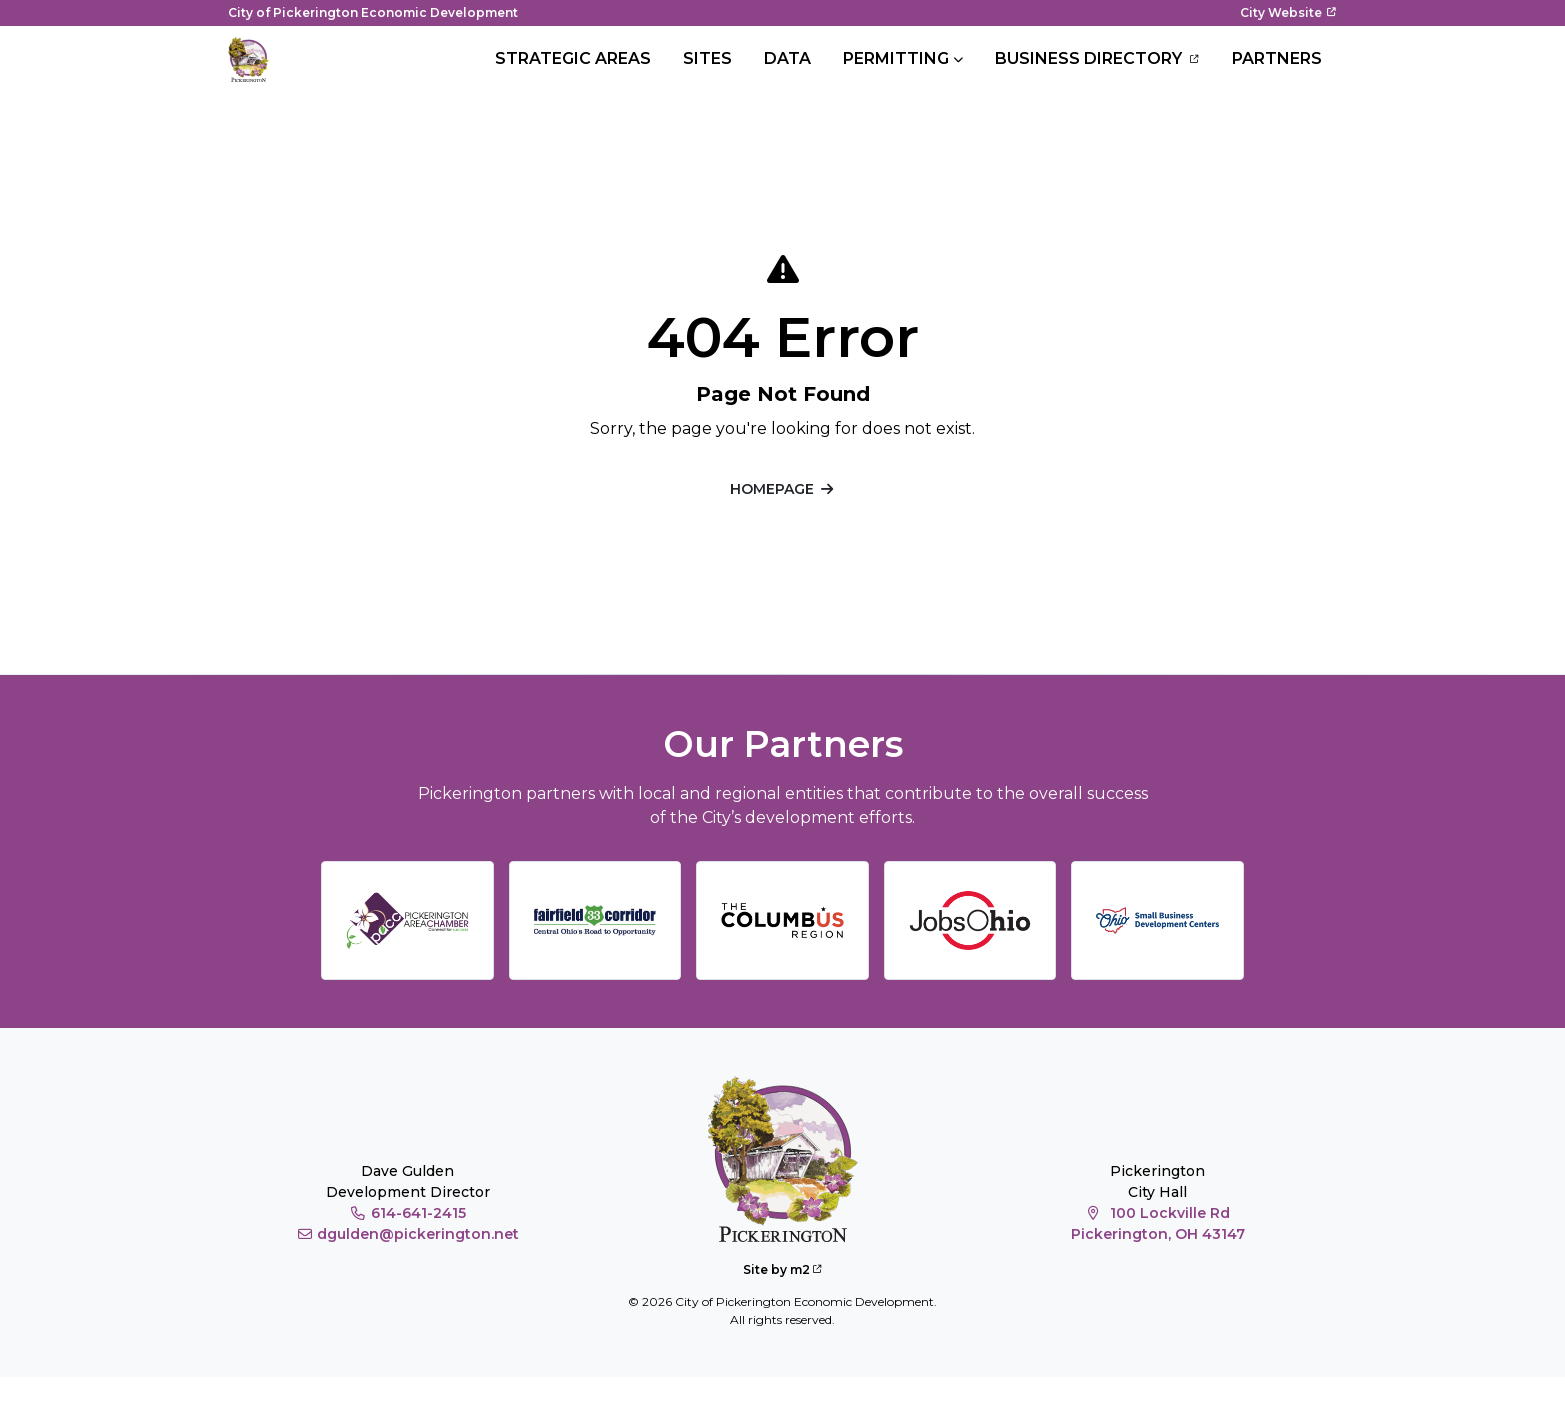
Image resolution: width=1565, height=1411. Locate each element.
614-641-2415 (407, 1246)
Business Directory (1097, 76)
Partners (1277, 75)
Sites (707, 75)
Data (787, 75)
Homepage (783, 522)
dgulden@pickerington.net (408, 1267)
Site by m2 (782, 1303)
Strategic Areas (573, 75)
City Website (1288, 12)
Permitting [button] (896, 75)
